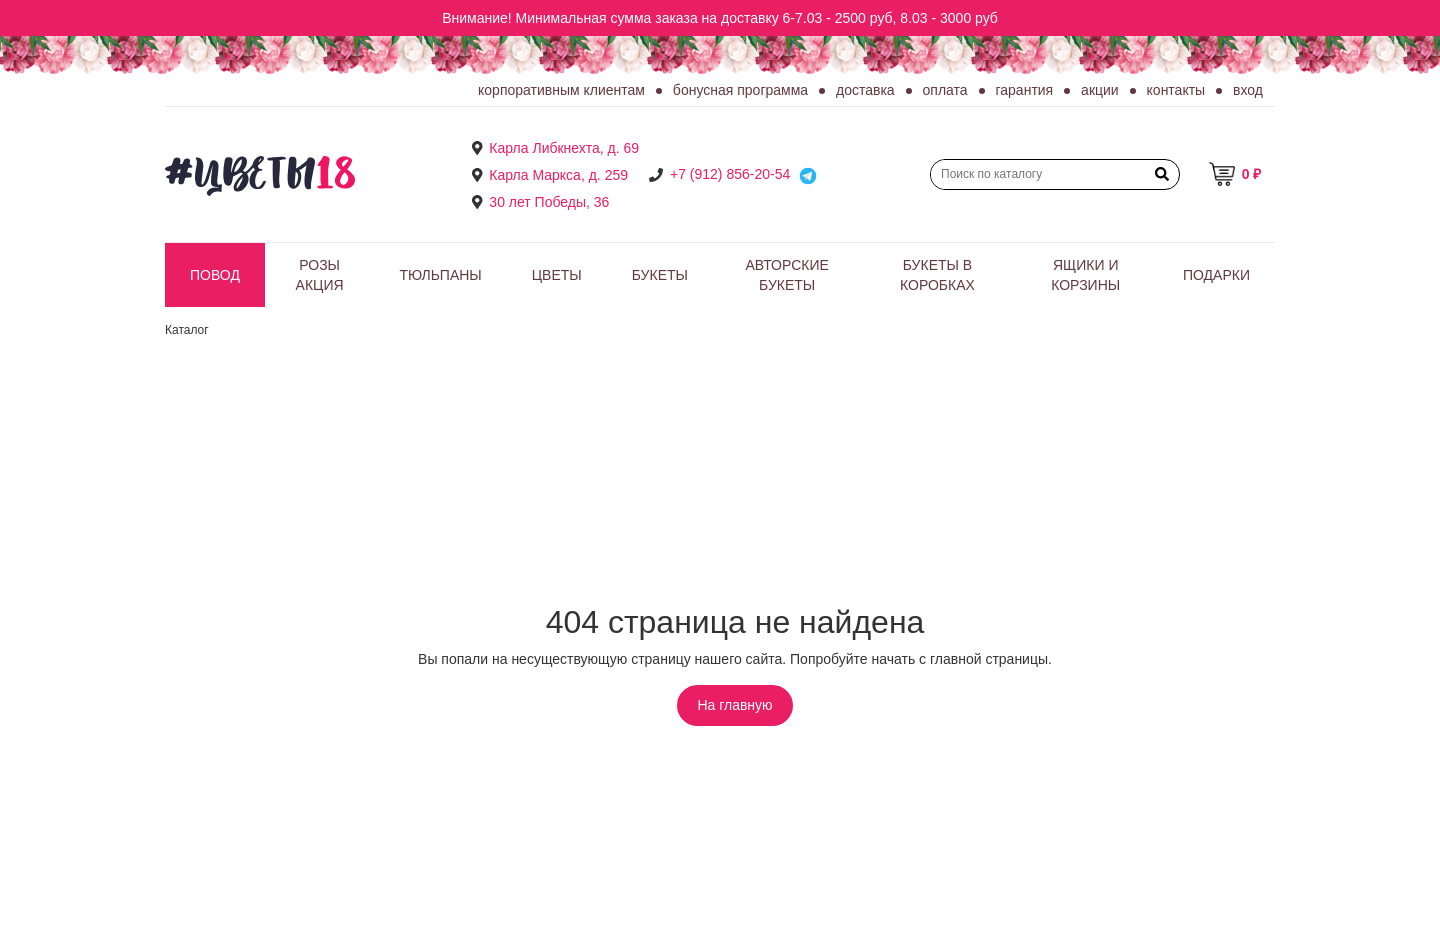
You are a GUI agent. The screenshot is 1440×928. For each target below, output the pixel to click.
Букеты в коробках (937, 275)
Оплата (945, 90)
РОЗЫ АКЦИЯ (320, 275)
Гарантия (1025, 90)
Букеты (660, 275)
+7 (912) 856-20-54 (730, 174)
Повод (215, 275)
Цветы (557, 275)
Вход (1248, 90)
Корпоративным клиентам (561, 90)
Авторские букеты (786, 275)
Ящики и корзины (1085, 275)
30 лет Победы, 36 (549, 202)
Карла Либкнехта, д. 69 (564, 148)
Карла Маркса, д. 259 (558, 175)
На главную (734, 705)
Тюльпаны (440, 275)
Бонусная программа (740, 90)
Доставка (865, 90)
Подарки (1216, 275)
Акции (1100, 90)
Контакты (1176, 90)
